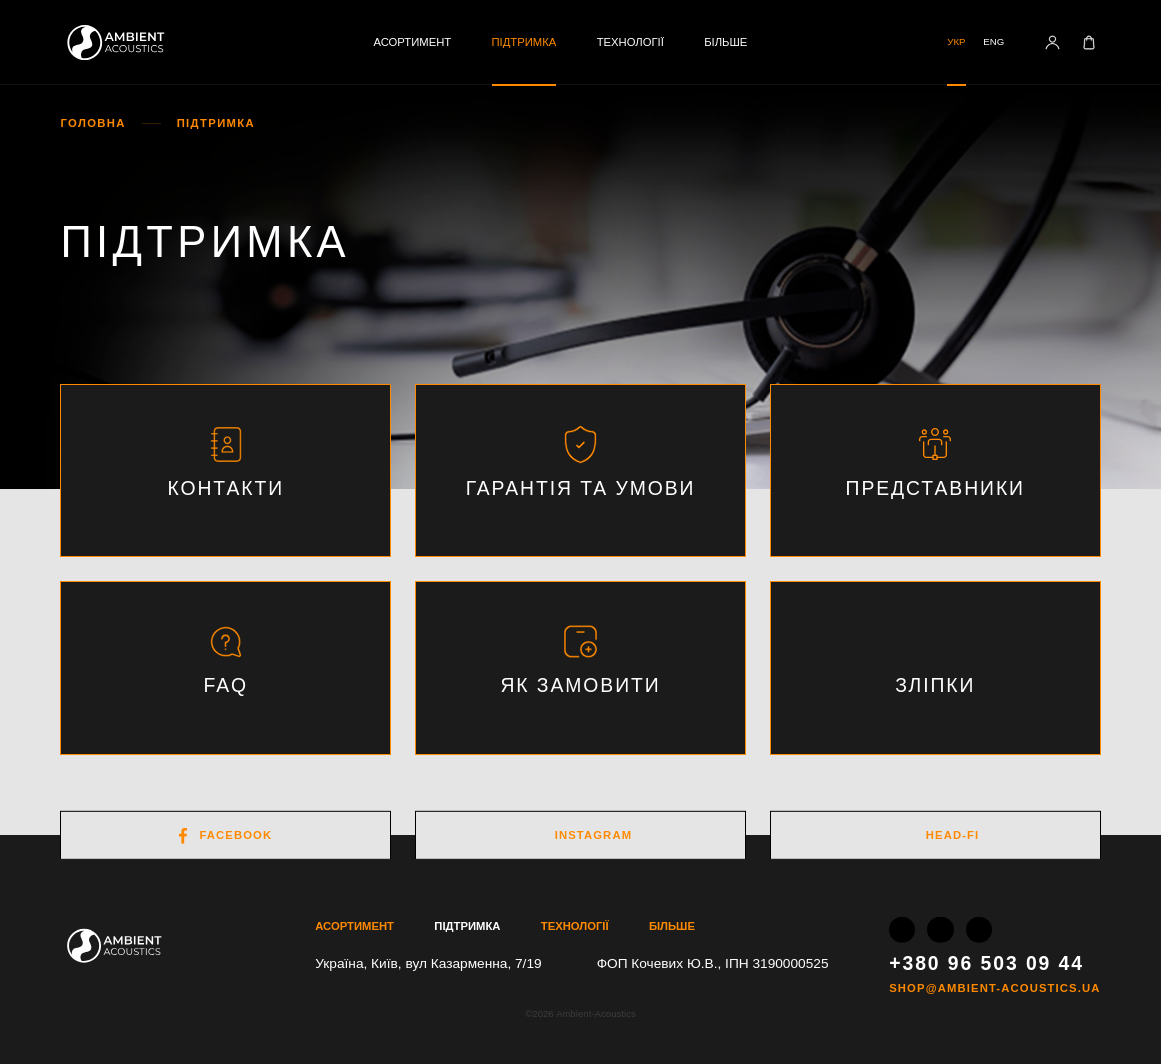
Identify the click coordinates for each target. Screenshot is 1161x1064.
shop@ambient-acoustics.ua (994, 988)
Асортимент (412, 42)
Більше (725, 42)
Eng (993, 41)
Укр (956, 41)
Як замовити (580, 685)
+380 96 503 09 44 (986, 962)
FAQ (225, 685)
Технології (630, 42)
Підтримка (524, 42)
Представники (935, 488)
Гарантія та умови (581, 488)
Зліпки (935, 685)
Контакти (225, 488)
